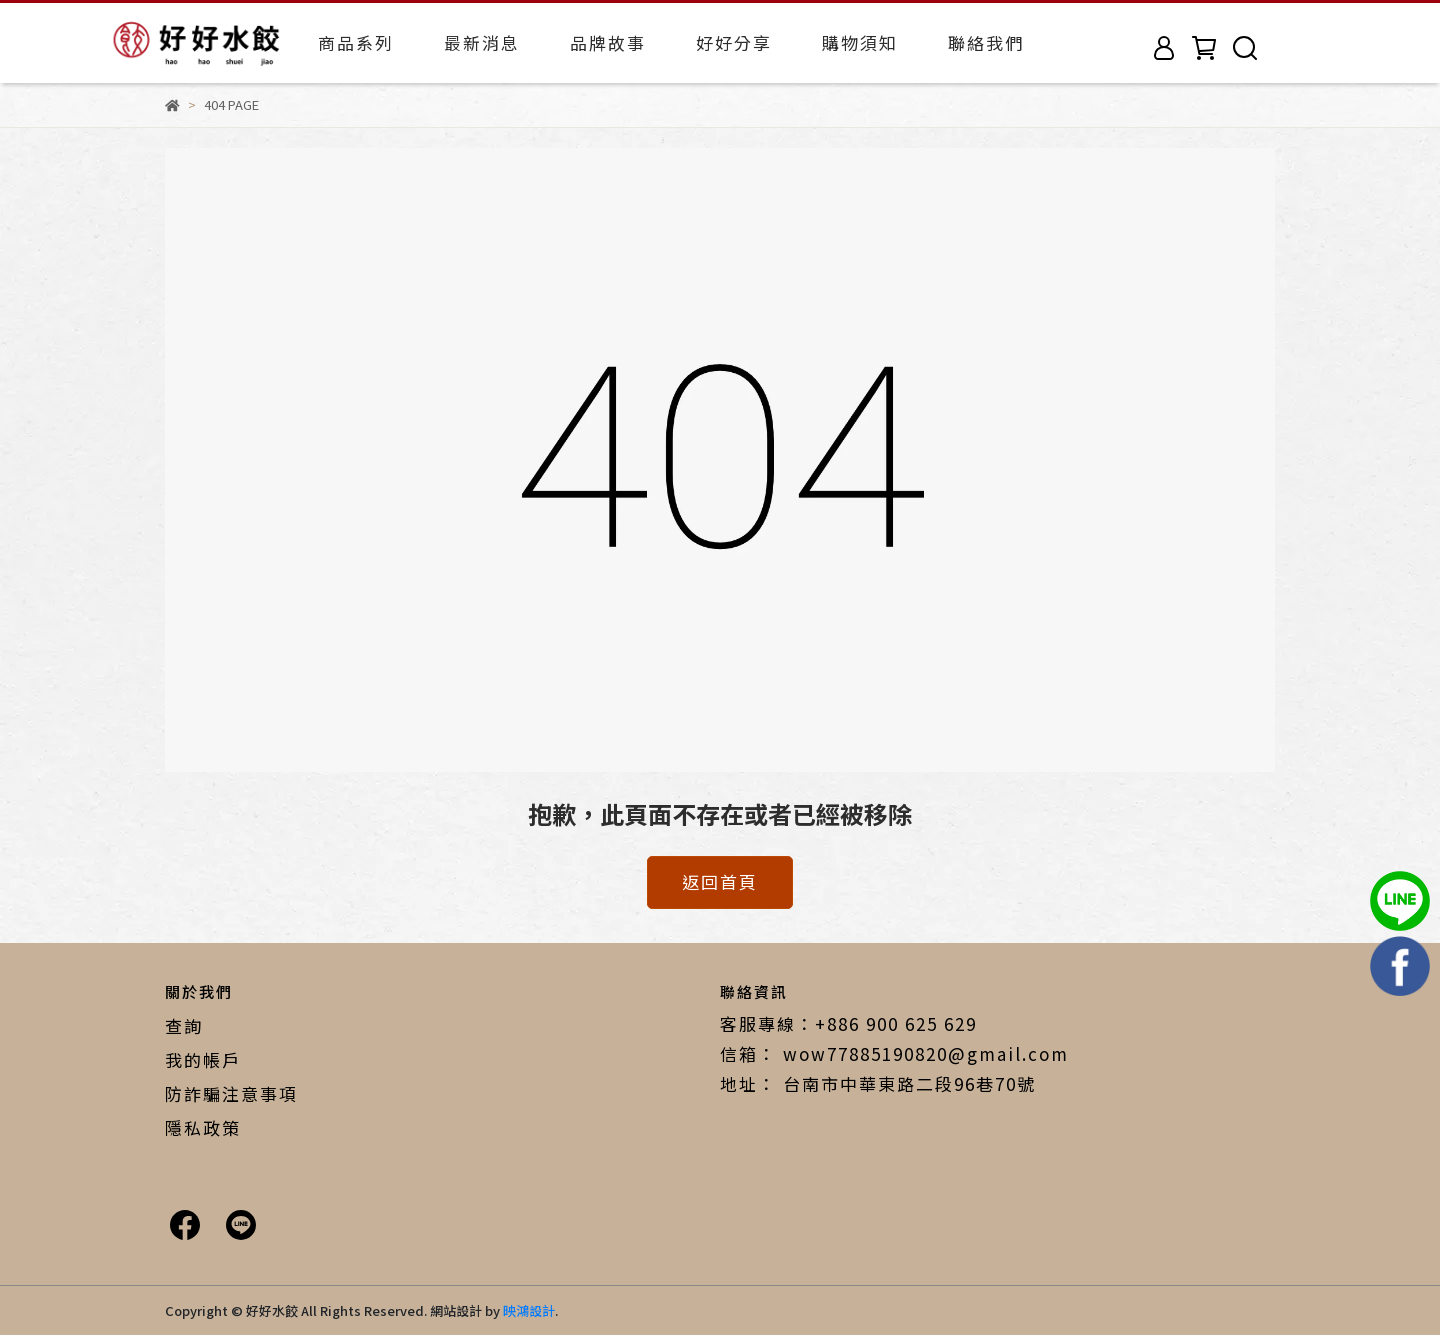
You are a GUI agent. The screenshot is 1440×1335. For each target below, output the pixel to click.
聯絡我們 (986, 42)
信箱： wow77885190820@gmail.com (894, 1053)
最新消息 (482, 42)
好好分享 (734, 42)
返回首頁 (720, 881)
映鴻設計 (529, 1310)
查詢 (184, 1025)
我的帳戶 (203, 1059)
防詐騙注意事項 (231, 1093)
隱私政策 (203, 1127)
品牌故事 (608, 42)
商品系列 (356, 42)
